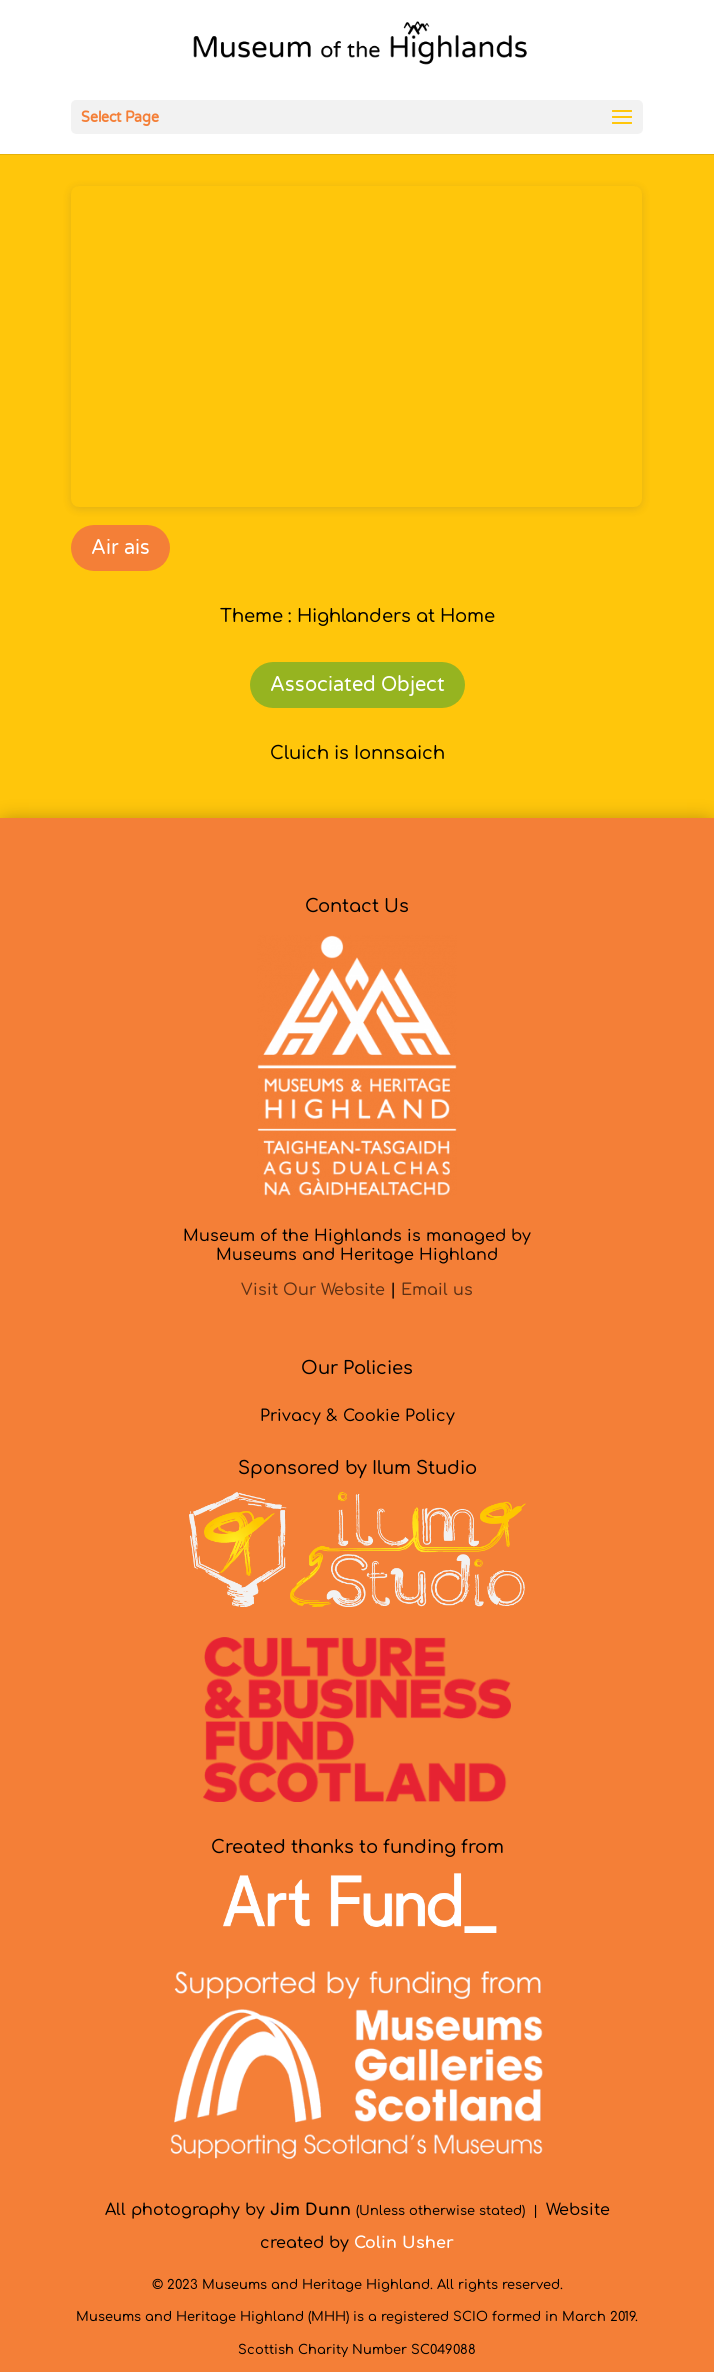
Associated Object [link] (357, 685)
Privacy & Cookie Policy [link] (357, 1416)
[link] (359, 49)
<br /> (356, 346)
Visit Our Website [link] (313, 1290)
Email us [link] (437, 1290)
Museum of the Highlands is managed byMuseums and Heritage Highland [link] (357, 1245)
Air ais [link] (120, 548)
